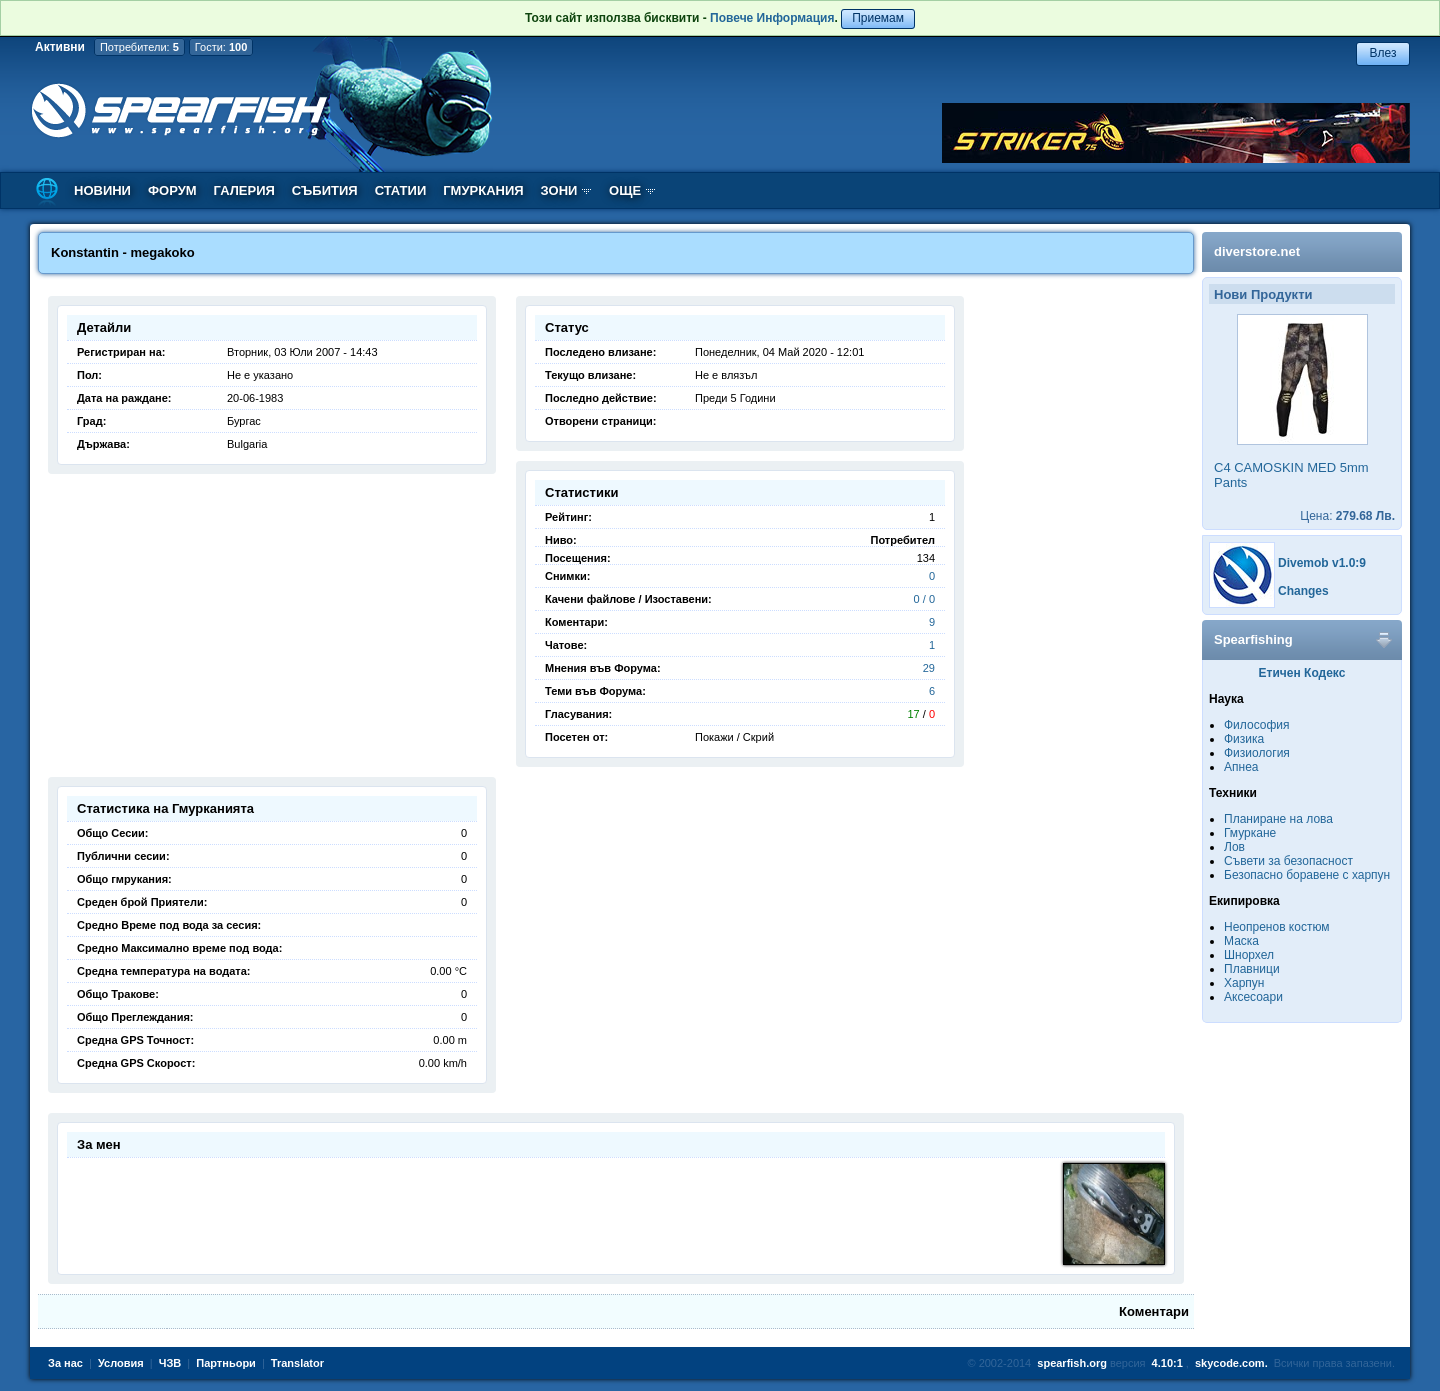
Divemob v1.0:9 (1322, 563)
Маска (1241, 941)
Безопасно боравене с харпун (1307, 875)
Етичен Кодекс (1302, 673)
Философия (1257, 725)
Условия (121, 1363)
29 (929, 668)
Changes (1303, 591)
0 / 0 (924, 599)
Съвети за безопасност (1288, 861)
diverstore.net (1257, 251)
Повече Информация (772, 18)
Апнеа (1241, 767)
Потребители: (139, 47)
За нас (65, 1363)
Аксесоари (1253, 997)
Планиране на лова (1278, 819)
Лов (1234, 847)
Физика (1244, 739)
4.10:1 (1167, 1363)
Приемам (878, 18)
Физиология (1257, 753)
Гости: (221, 47)
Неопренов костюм (1277, 927)
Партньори (226, 1363)
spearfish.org (1072, 1363)
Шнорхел (1249, 955)
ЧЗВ (170, 1363)
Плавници (1252, 969)
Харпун (1244, 983)
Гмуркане (1250, 833)
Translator (297, 1363)
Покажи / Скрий (734, 737)
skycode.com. (1231, 1363)
